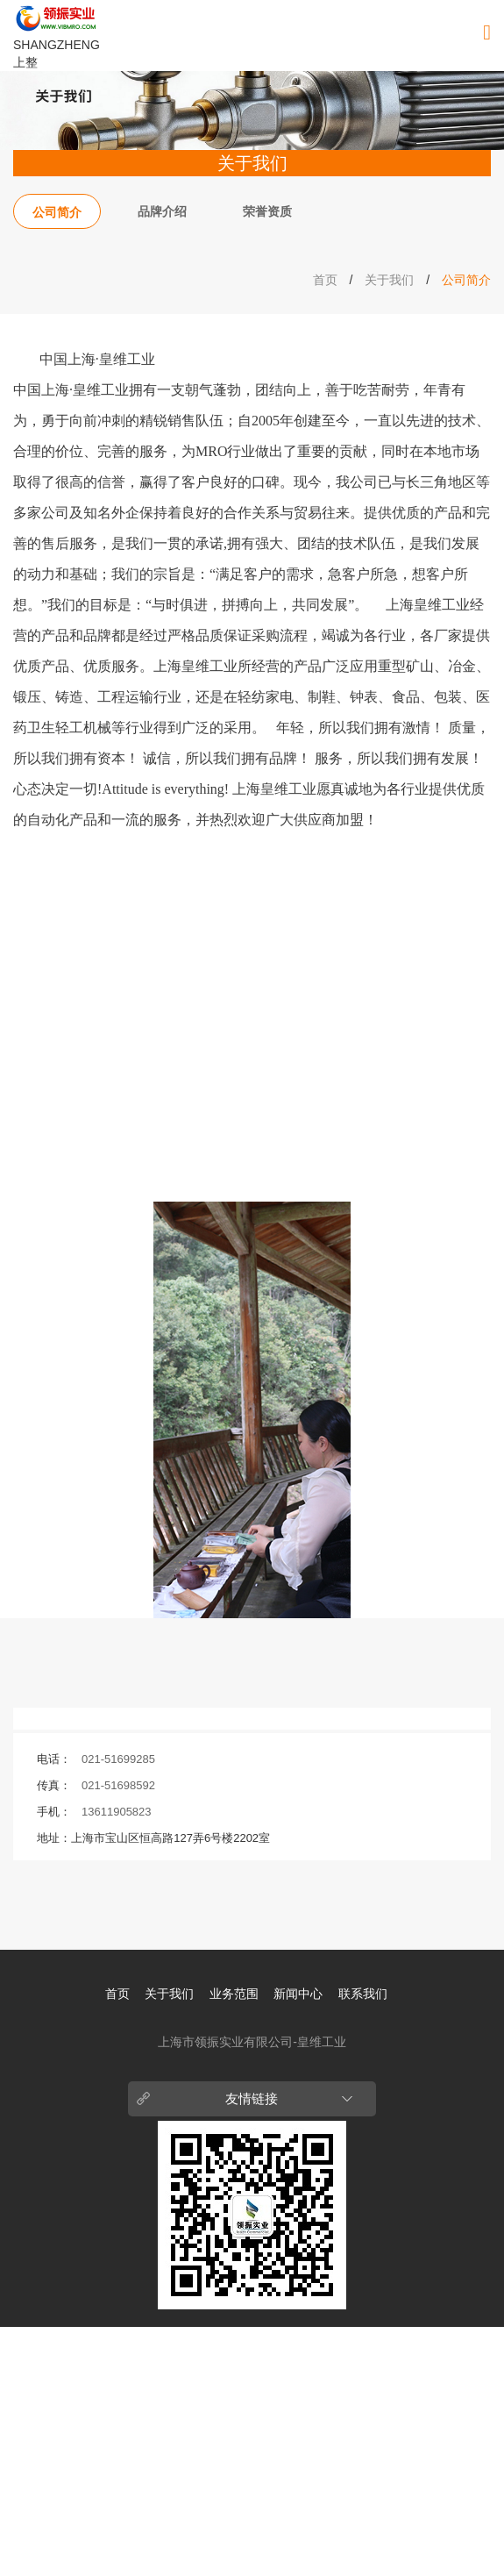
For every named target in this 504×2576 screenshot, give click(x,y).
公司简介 (57, 212)
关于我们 (389, 280)
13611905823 (117, 1811)
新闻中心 (298, 1994)
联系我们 (362, 1994)
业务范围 (234, 1994)
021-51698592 (118, 1785)
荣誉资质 (267, 211)
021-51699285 (118, 1759)
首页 (325, 280)
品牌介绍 (162, 211)
